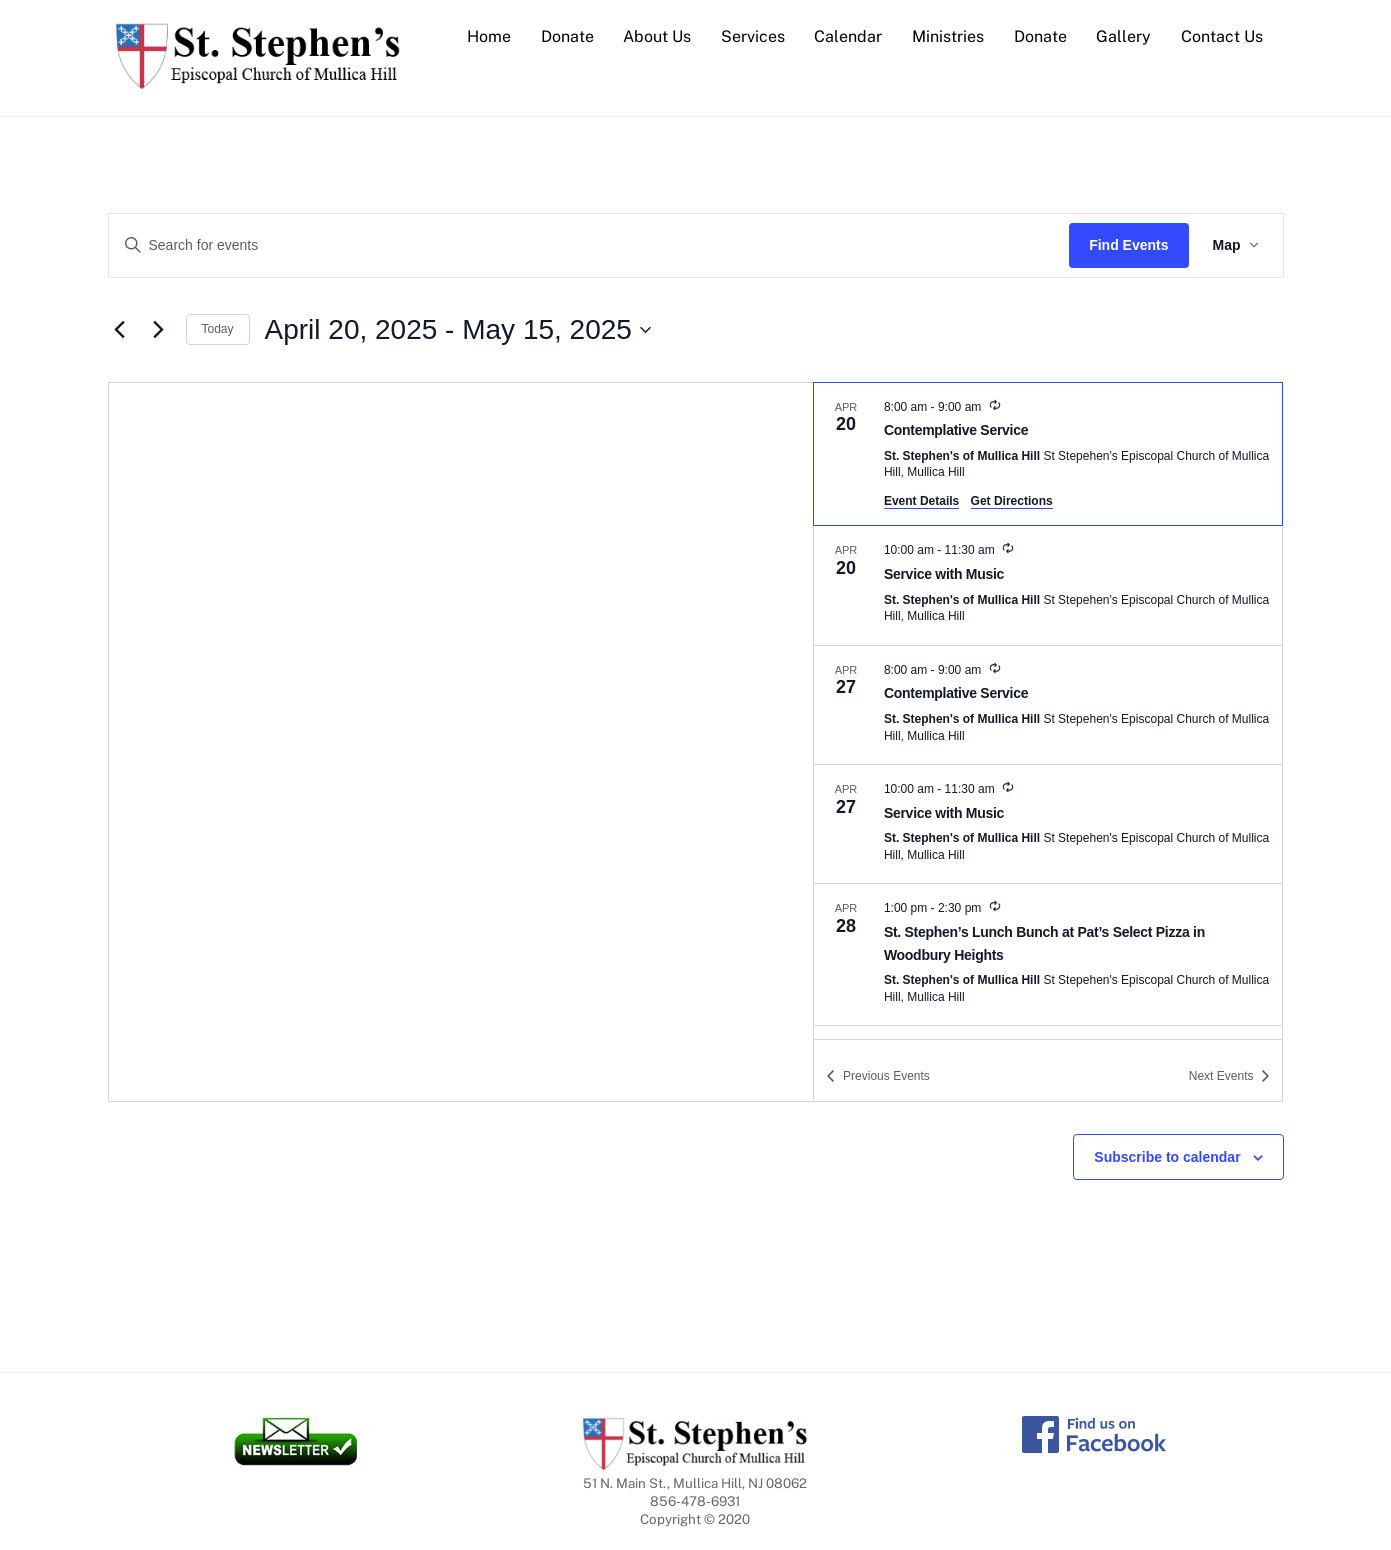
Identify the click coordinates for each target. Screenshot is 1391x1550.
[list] (1048, 711)
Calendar (848, 36)
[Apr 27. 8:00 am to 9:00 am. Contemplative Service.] (1048, 705)
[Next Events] (159, 330)
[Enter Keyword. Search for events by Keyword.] (589, 245)
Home (489, 36)
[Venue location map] (461, 742)
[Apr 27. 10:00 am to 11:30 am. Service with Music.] (1048, 824)
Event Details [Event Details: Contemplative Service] (921, 501)
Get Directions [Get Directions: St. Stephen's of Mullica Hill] (1012, 501)
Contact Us (1222, 36)
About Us (657, 36)
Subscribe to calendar (1167, 1157)
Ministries (948, 36)
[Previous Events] (120, 330)
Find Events (1128, 245)
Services (753, 36)
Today (218, 329)
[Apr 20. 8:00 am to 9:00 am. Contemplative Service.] (1048, 454)
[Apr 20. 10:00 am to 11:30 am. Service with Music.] (1048, 585)
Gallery (1123, 36)
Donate (567, 36)
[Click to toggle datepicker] (458, 330)
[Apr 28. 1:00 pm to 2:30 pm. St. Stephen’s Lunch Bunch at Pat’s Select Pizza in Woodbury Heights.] (1048, 954)
